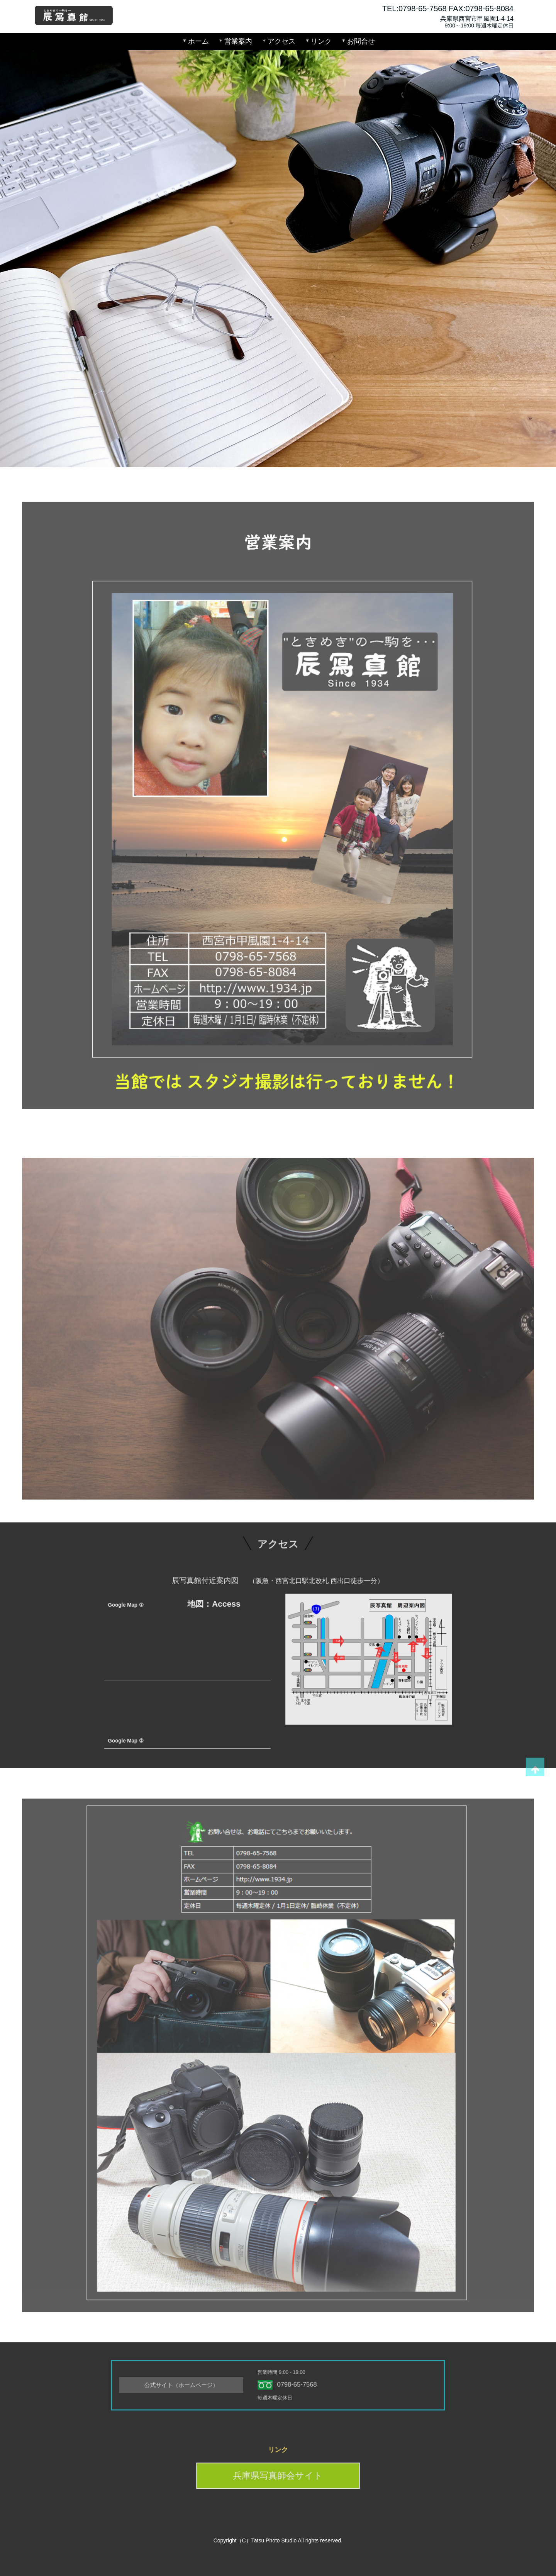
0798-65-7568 (290, 2385)
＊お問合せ (357, 41)
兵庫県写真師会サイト (278, 2472)
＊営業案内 (234, 41)
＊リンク (318, 41)
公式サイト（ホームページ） (213, 2385)
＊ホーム (195, 41)
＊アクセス (278, 41)
